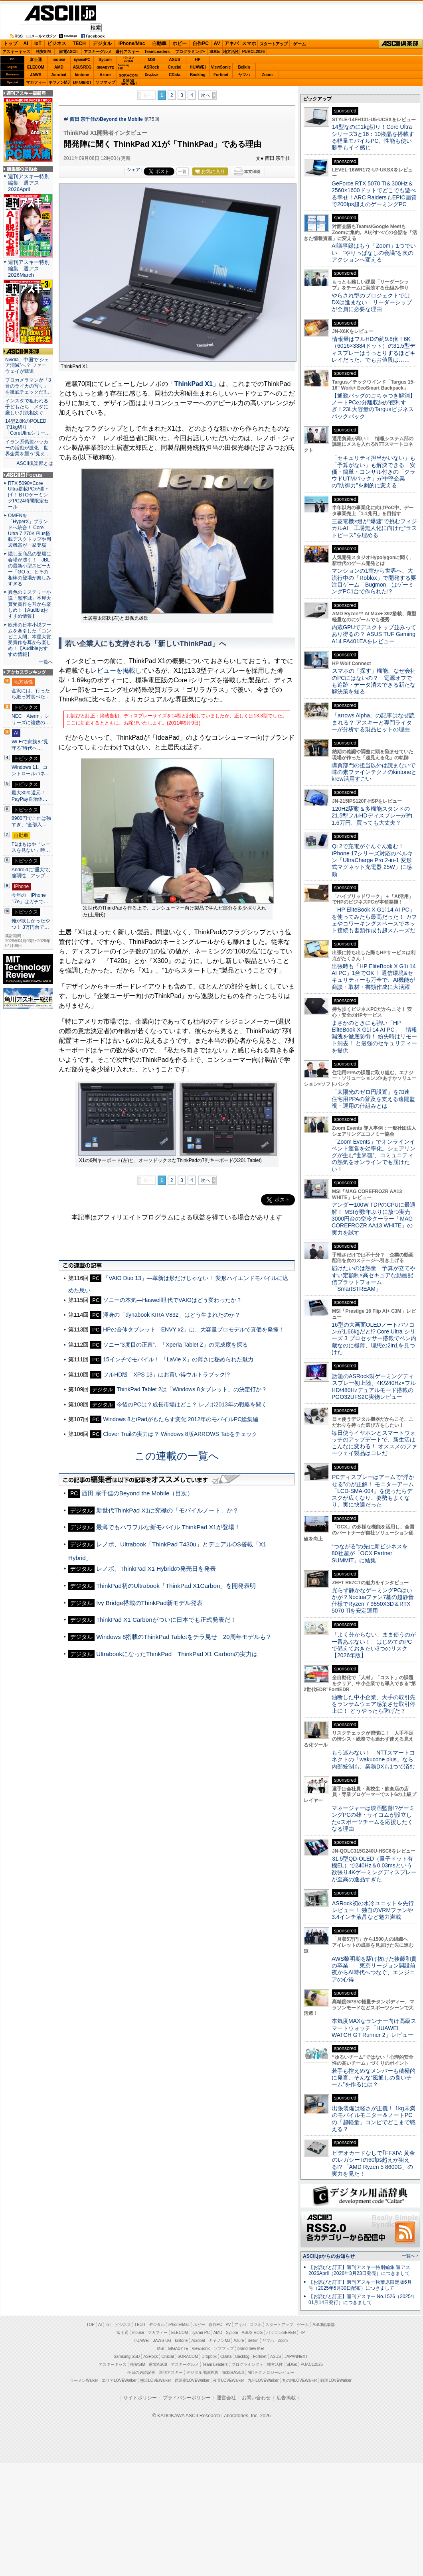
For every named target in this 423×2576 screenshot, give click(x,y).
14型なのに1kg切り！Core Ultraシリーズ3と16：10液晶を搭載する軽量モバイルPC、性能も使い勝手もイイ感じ (373, 137)
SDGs (215, 51)
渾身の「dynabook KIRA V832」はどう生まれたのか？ (171, 1315)
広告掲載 (286, 2398)
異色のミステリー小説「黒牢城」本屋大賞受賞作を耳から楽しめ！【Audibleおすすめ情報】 (29, 604)
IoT (38, 43)
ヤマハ (244, 75)
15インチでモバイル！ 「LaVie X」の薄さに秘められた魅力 (178, 1359)
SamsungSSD (123, 67)
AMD (58, 67)
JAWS (35, 75)
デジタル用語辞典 (202, 2372)
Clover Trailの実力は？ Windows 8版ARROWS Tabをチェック (180, 1434)
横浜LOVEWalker (155, 2380)
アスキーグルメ (98, 51)
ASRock (151, 67)
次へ (205, 95)
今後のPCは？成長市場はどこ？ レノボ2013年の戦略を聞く (192, 1404)
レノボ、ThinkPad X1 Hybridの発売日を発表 (156, 1568)
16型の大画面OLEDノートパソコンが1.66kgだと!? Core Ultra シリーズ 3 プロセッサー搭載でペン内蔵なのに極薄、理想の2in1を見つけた (374, 1338)
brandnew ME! (129, 82)
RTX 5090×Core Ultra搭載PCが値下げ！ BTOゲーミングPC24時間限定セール (28, 495)
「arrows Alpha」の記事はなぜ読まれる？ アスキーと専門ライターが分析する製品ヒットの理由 (373, 722)
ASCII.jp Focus (28, 475)
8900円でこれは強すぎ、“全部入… (31, 821)
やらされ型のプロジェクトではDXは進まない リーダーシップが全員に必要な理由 (372, 302)
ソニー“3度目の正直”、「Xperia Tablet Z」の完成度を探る (175, 1344)
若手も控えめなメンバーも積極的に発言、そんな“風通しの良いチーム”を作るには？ (373, 2078)
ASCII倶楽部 (400, 44)
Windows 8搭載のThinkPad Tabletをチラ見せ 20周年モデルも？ (183, 1636)
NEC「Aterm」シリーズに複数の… (31, 719)
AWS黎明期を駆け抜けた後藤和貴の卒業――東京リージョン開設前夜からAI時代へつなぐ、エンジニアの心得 (374, 1969)
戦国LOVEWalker (335, 2380)
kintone (82, 75)
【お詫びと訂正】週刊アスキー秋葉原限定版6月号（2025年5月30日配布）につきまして (360, 2285)
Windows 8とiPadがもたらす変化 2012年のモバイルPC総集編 (180, 1419)
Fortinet (220, 75)
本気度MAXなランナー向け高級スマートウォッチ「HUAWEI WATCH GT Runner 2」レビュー (374, 2028)
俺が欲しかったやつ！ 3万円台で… (31, 924)
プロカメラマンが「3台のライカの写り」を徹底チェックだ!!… (28, 386)
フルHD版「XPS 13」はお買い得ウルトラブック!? (166, 1374)
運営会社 (226, 2398)
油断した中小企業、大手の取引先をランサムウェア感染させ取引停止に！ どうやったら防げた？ (373, 1704)
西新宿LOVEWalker (192, 2380)
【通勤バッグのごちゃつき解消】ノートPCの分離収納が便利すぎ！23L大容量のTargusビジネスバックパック (373, 405)
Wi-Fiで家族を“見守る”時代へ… (30, 745)
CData (174, 75)
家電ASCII (68, 51)
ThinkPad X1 (193, 383)
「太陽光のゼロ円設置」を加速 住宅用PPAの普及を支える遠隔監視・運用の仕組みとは (373, 1099)
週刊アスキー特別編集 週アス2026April (28, 182)
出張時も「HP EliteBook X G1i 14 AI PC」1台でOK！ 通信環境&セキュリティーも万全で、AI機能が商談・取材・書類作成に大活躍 (374, 976)
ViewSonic (221, 67)
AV (217, 43)
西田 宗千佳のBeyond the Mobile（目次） (138, 1493)
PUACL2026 (253, 51)
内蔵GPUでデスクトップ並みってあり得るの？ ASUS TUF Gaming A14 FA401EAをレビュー (374, 634)
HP (198, 59)
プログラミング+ (190, 51)
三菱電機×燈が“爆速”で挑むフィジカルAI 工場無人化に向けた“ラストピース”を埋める (374, 528)
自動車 (159, 43)
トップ (10, 43)
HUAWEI (198, 67)
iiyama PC (201, 2332)
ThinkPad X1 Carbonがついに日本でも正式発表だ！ (166, 1619)
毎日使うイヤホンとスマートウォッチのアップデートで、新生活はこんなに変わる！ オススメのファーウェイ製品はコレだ (374, 1443)
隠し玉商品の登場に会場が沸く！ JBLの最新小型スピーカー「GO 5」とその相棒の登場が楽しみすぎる (29, 568)
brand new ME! (250, 2348)
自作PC (200, 43)
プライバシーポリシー (187, 2398)
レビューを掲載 (113, 670)
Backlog (198, 75)
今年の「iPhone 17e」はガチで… (30, 898)
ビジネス (56, 43)
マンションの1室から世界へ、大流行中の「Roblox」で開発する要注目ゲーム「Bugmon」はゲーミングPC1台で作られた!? (374, 581)
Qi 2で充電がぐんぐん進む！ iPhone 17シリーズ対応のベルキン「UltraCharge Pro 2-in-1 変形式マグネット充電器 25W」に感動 (372, 860)
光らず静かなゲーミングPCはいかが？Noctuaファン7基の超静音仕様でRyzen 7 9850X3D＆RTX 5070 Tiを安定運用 (373, 1600)
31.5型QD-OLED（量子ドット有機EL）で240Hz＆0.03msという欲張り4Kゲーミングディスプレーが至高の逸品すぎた (374, 1869)
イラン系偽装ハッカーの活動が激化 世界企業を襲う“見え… (27, 448)
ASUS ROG (82, 67)
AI (26, 43)
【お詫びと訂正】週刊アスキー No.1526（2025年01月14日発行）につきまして (361, 2299)
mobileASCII (233, 2372)
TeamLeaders (157, 51)
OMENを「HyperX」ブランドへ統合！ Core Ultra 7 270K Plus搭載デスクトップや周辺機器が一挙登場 (29, 530)
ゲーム (299, 43)
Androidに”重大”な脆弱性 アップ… (31, 873)
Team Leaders (214, 2364)
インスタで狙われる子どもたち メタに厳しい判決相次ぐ (26, 407)
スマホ (249, 43)
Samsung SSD (127, 2356)
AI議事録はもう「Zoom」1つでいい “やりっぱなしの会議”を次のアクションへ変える (374, 252)
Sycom (105, 59)
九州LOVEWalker (263, 2380)
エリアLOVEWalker (119, 2380)
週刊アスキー (127, 51)
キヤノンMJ (59, 82)
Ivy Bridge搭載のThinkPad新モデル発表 (149, 1602)
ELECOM (35, 67)
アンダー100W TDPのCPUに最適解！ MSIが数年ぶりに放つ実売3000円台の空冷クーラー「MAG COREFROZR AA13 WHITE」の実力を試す (373, 1218)
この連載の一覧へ (176, 1456)
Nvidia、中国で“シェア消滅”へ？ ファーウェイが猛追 (27, 365)
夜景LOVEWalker (228, 2380)
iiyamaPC (82, 59)
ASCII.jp (60, 13)
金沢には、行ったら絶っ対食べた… (31, 694)
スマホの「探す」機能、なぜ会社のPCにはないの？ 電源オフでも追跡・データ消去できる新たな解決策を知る (374, 681)
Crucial (175, 67)
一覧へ (46, 662)
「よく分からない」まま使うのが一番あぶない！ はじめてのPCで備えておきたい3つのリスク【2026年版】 (374, 1644)
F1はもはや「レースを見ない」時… (31, 847)
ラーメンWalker (84, 2380)
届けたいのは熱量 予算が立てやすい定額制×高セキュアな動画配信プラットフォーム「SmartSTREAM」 (373, 1278)
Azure (105, 75)
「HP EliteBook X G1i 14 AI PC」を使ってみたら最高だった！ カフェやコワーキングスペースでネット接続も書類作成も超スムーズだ (374, 920)
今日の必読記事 (141, 2372)
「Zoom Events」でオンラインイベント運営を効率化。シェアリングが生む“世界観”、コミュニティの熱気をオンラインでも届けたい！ (373, 1155)
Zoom (267, 75)
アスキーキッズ (16, 51)
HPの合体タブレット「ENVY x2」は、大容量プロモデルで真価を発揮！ (193, 1329)
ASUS (174, 59)
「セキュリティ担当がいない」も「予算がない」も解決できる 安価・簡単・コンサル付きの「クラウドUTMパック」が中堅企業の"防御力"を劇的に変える (373, 471)
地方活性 (231, 51)
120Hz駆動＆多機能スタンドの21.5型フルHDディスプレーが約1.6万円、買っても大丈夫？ (372, 815)
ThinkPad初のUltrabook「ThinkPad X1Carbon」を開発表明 (176, 1585)
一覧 (182, 171)
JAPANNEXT (82, 82)
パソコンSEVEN (128, 59)
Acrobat (59, 75)
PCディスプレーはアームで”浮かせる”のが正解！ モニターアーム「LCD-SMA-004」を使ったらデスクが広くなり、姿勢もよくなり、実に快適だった (373, 1491)
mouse (58, 59)
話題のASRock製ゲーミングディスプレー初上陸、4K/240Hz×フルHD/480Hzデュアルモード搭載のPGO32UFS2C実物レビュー (374, 1386)
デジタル (102, 43)
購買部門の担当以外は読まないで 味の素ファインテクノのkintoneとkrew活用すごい (376, 772)
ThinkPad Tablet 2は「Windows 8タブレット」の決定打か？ (192, 1389)
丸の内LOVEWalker (299, 2380)
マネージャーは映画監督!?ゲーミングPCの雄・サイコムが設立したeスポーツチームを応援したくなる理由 (373, 1818)
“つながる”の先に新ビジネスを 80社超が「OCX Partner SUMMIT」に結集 (372, 1553)
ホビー (179, 43)
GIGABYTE (105, 67)
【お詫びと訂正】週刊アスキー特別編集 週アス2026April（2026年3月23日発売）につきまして (359, 2270)
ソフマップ (105, 82)
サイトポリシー (140, 2398)
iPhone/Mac (132, 43)
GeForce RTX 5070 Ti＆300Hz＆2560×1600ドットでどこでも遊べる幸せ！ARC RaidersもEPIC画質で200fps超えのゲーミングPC (374, 193)
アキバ (231, 43)
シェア (133, 169)
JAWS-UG (162, 2340)
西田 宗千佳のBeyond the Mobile (106, 119)
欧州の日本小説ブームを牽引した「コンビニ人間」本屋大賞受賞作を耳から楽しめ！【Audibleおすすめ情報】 (29, 639)
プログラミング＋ (247, 2364)
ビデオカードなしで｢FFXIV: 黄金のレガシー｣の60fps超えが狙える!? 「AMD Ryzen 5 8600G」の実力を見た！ (373, 2163)
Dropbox (151, 75)
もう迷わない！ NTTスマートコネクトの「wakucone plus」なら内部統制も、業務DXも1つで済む (373, 1759)
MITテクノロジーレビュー (270, 2372)
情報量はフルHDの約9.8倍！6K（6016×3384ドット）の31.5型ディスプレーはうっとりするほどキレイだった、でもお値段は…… (373, 349)
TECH (79, 43)
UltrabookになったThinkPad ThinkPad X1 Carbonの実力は (177, 1653)
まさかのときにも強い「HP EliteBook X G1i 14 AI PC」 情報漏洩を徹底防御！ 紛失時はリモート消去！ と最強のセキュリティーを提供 (374, 1037)
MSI (151, 59)
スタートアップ (273, 43)
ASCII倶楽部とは (34, 463)
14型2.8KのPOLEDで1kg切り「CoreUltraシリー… (27, 427)
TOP (91, 2324)
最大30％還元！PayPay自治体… (29, 796)
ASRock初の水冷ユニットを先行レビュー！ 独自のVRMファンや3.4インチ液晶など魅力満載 (373, 1910)
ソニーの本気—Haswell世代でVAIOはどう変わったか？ (172, 1300)
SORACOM (188, 2356)
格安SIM (43, 51)
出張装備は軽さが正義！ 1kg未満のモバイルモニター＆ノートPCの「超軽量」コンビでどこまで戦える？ (373, 2118)
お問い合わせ (256, 2398)
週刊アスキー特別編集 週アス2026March (28, 268)
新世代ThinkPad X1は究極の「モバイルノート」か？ (167, 1510)
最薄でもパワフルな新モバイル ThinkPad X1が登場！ (168, 1527)
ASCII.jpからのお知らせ (329, 2256)
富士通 (36, 59)
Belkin (244, 67)
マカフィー (36, 82)
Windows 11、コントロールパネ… (31, 770)
